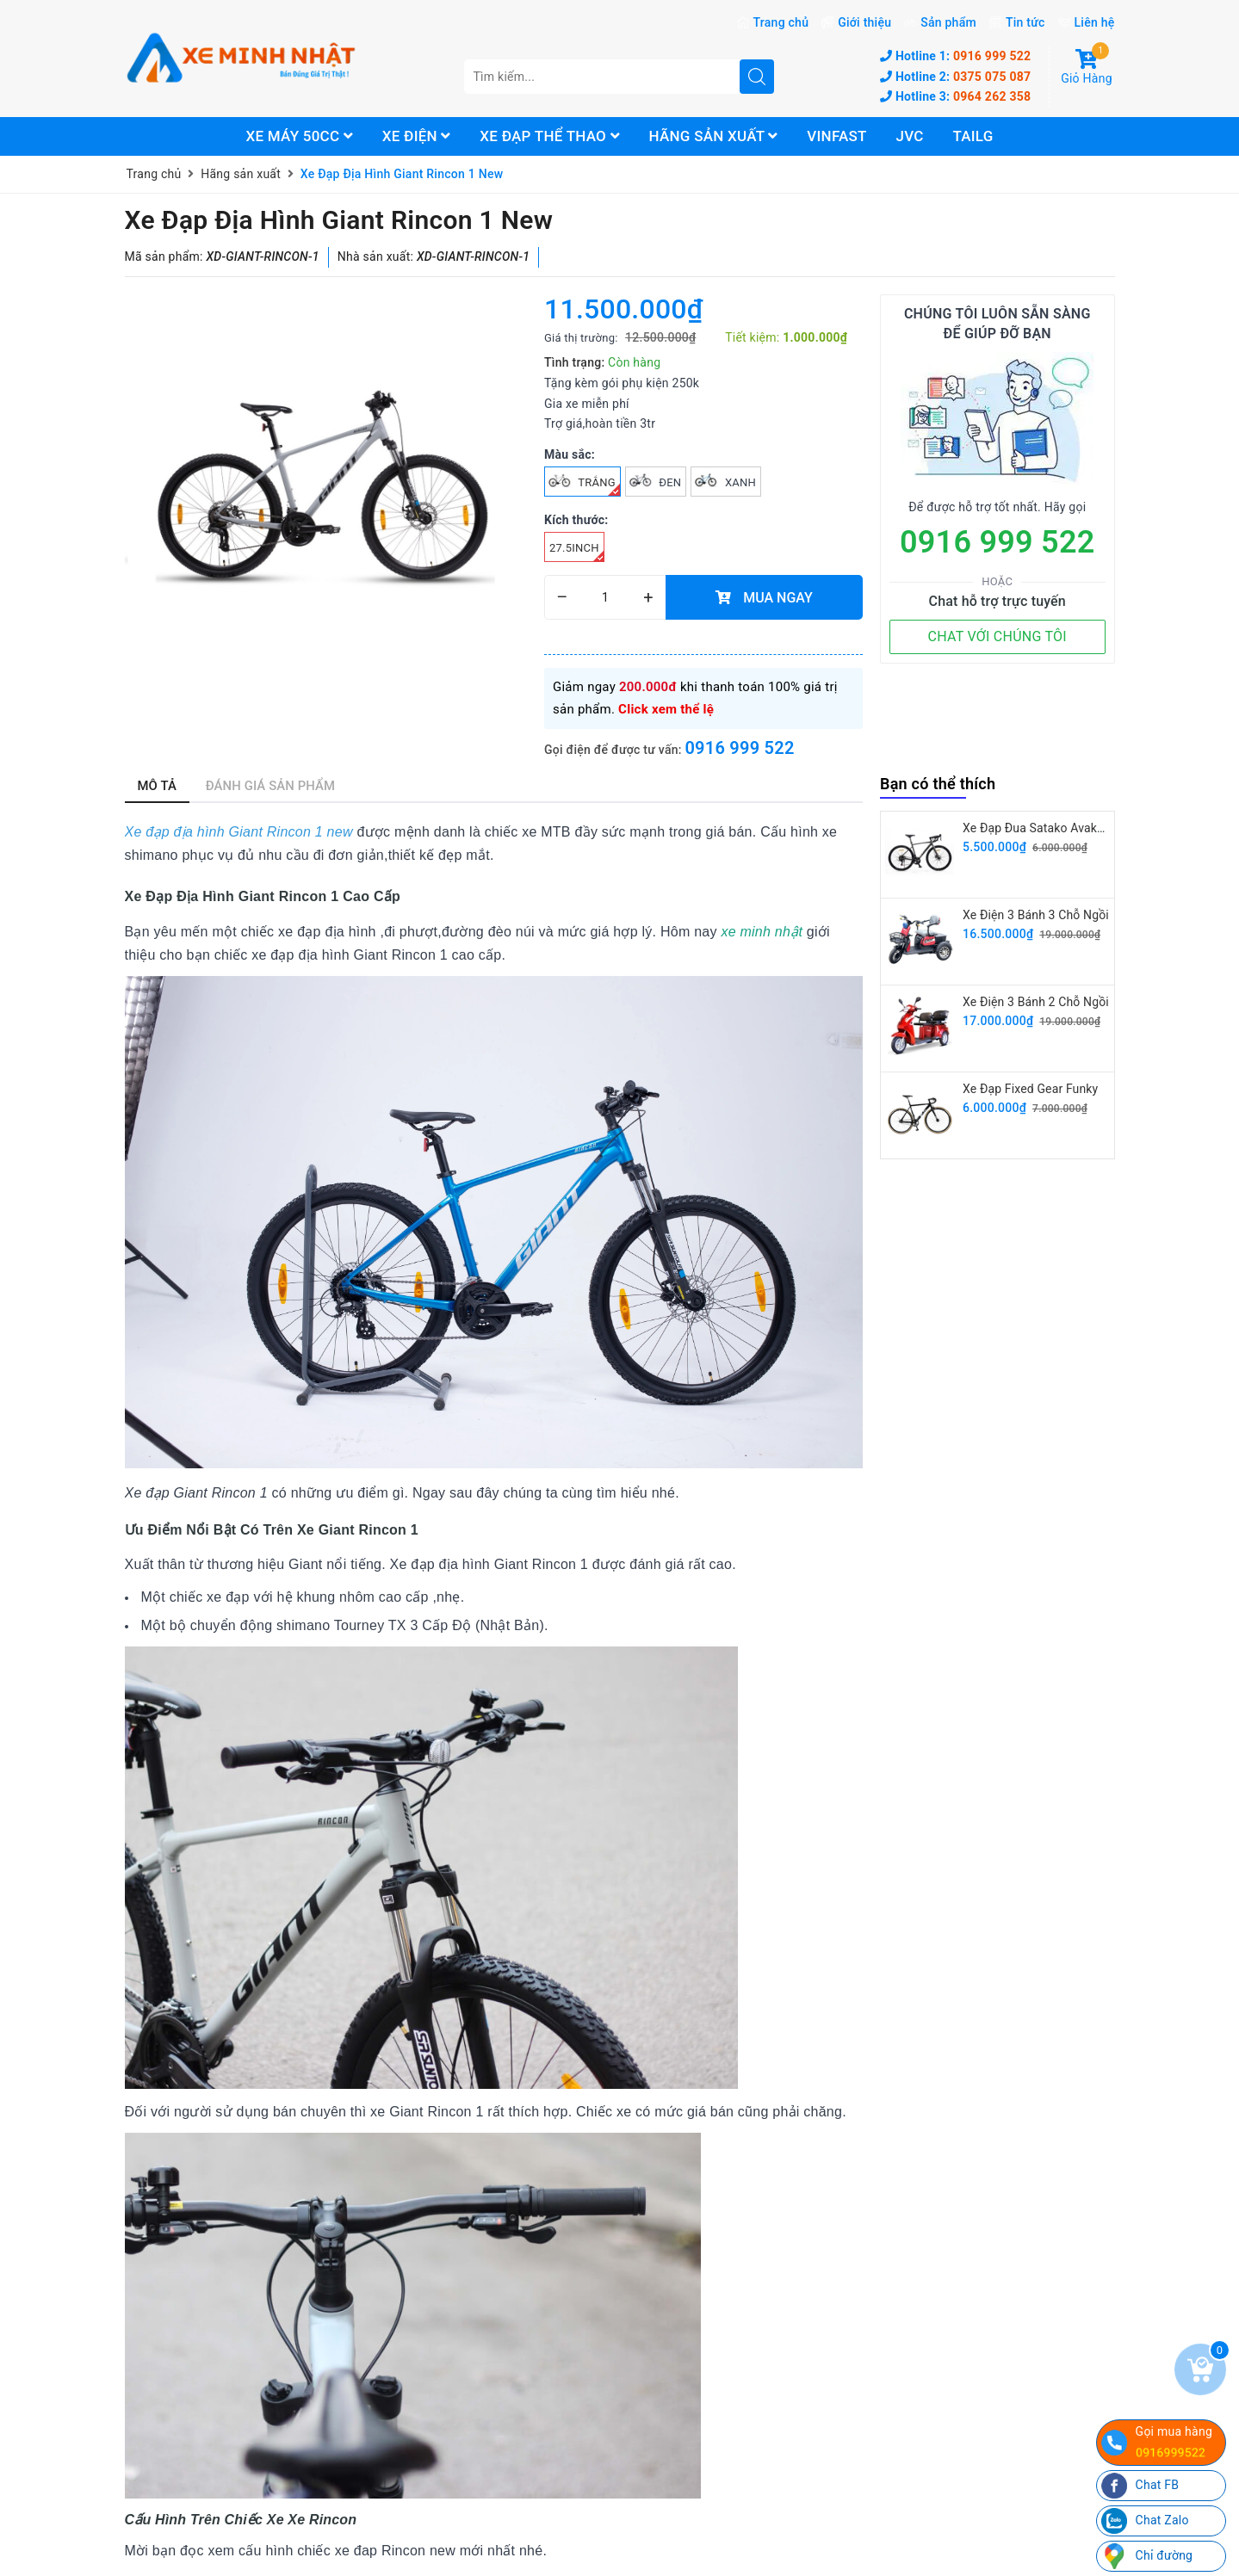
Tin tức (1025, 22)
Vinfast (836, 136)
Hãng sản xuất (713, 136)
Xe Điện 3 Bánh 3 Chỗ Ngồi (1036, 915)
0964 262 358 (955, 96)
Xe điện (416, 136)
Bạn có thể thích (937, 784)
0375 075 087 (955, 76)
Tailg (972, 136)
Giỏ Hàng (1086, 67)
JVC (909, 136)
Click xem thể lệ (666, 709)
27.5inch (576, 551)
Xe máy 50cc (299, 136)
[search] (757, 76)
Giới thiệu (864, 22)
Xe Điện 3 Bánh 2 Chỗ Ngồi (1036, 1002)
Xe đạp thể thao (549, 136)
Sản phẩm (948, 22)
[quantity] (605, 597)
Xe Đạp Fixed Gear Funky (1030, 1089)
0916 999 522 (955, 56)
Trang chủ (781, 22)
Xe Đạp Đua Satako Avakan (1037, 828)
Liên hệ (1095, 22)
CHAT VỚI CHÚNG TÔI (997, 636)
